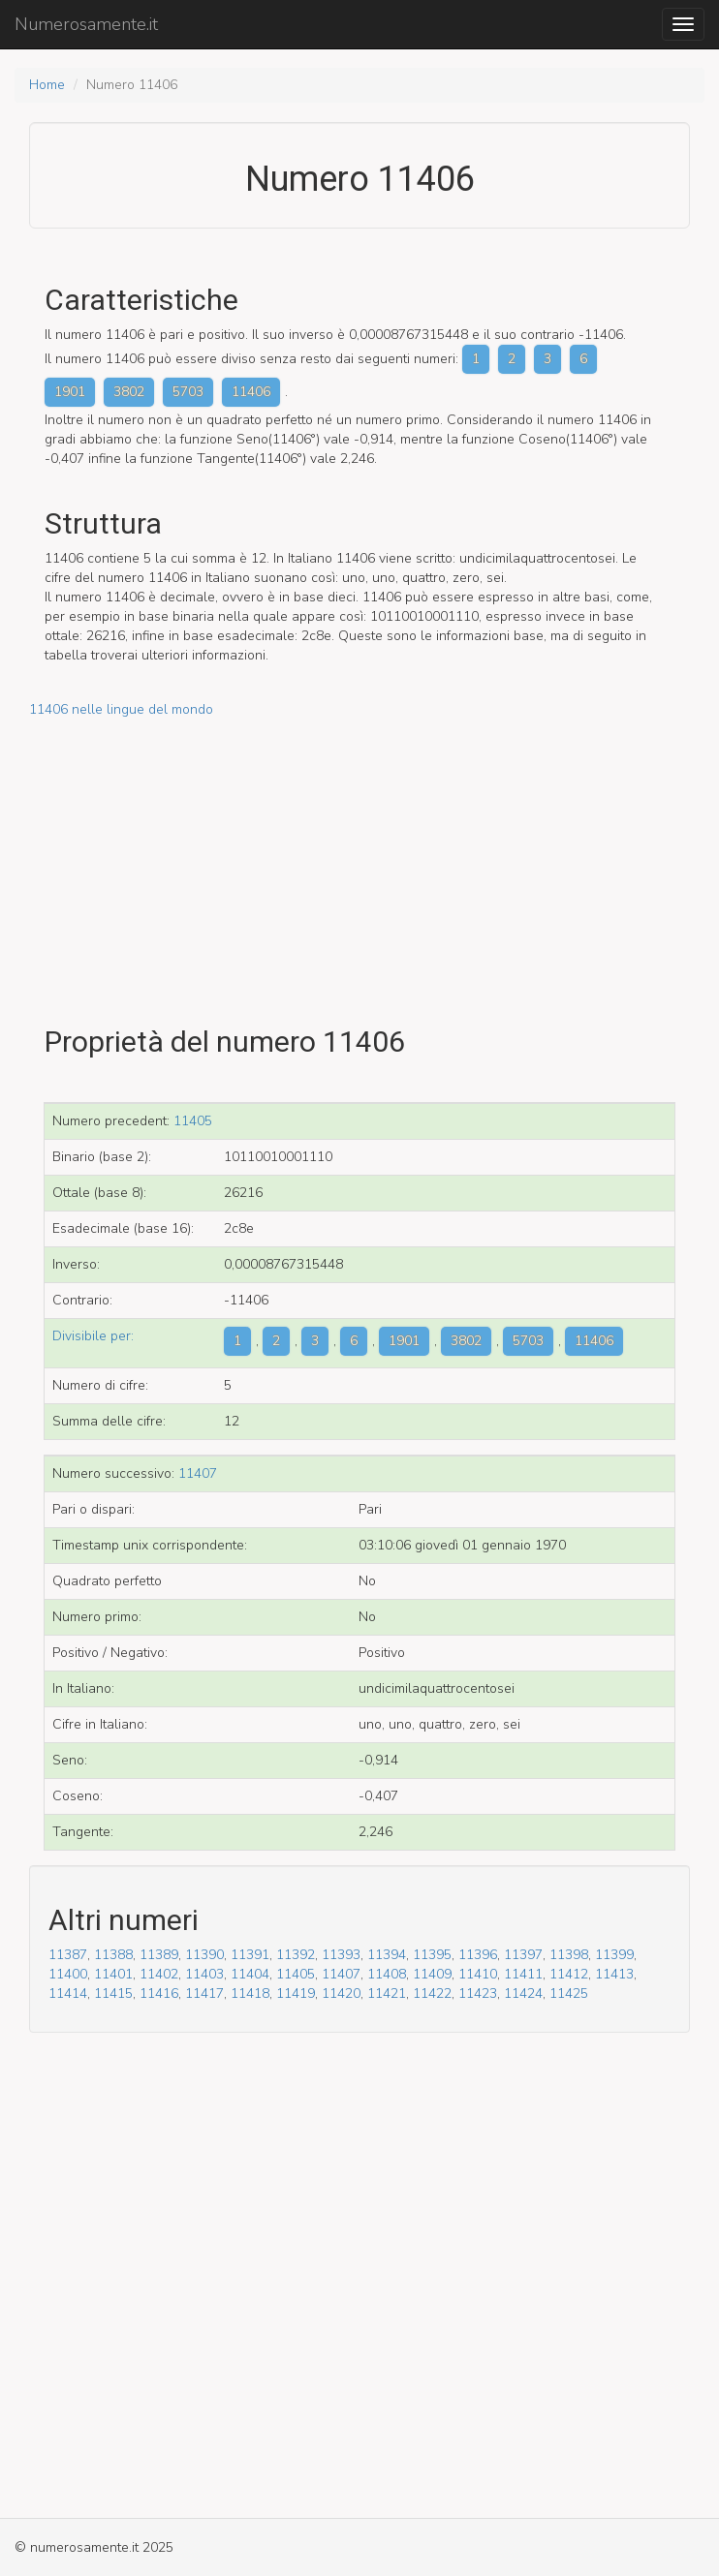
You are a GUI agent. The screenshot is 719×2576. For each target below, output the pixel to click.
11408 (386, 1974)
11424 (523, 1993)
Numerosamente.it (86, 24)
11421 (386, 1993)
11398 (568, 1955)
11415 (113, 1993)
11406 (251, 392)
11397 (523, 1955)
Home (47, 85)
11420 (341, 1993)
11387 (67, 1955)
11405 (192, 1121)
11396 (477, 1955)
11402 (159, 1974)
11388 (113, 1955)
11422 (432, 1993)
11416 (159, 1993)
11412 (568, 1974)
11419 (295, 1993)
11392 (295, 1955)
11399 (614, 1955)
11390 (204, 1955)
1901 (69, 392)
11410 (477, 1974)
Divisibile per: (93, 1336)
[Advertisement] (359, 855)
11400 (67, 1974)
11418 (250, 1993)
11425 (568, 1993)
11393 (341, 1955)
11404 (250, 1974)
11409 (432, 1974)
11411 (523, 1974)
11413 (614, 1974)
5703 (187, 392)
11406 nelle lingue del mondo (121, 709)
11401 (113, 1974)
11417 (204, 1993)
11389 (159, 1955)
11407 (197, 1473)
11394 (386, 1955)
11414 (67, 1993)
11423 (477, 1993)
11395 (432, 1955)
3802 (128, 392)
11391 (250, 1955)
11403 (204, 1974)
